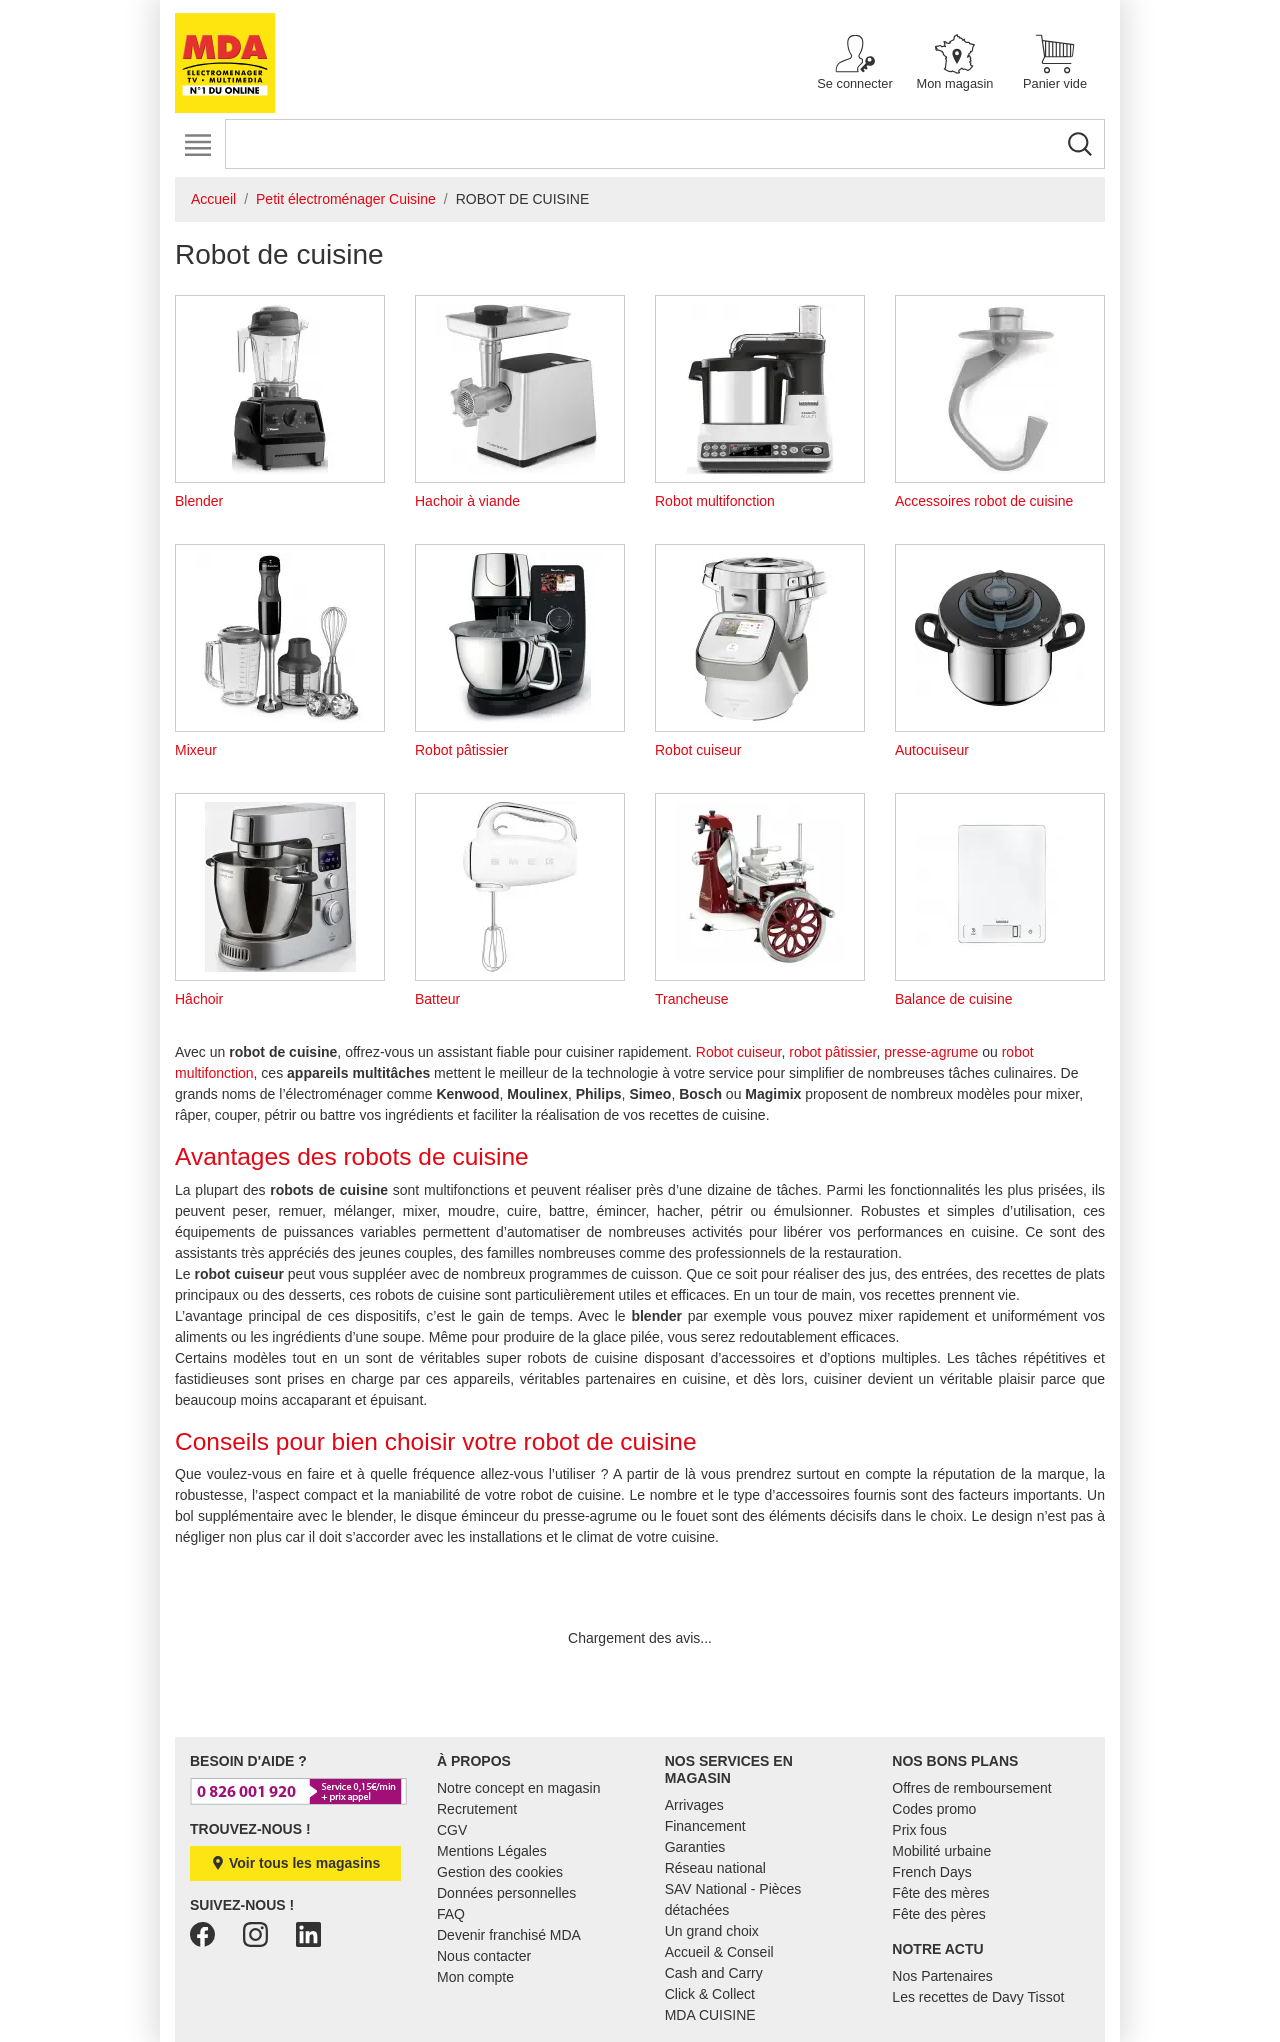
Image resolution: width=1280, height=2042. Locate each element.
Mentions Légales (492, 1851)
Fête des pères (938, 1914)
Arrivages (694, 1805)
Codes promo (934, 1809)
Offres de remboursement (971, 1788)
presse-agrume (931, 1052)
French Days (931, 1872)
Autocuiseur (1000, 651)
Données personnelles (506, 1893)
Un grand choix (712, 1931)
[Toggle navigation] (197, 145)
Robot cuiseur (760, 651)
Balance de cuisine (1000, 900)
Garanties (695, 1847)
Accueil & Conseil (719, 1952)
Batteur (520, 900)
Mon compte (475, 1977)
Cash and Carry (714, 1973)
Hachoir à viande (520, 402)
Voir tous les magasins (295, 1863)
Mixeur (280, 651)
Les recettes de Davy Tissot (978, 1997)
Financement (705, 1826)
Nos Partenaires (942, 1976)
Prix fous (919, 1830)
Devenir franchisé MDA (509, 1935)
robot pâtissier (832, 1052)
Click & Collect (710, 1994)
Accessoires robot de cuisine (1000, 402)
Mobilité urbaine (941, 1851)
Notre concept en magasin (518, 1788)
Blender (280, 402)
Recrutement (477, 1809)
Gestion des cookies (500, 1872)
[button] (855, 63)
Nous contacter (484, 1956)
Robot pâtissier (520, 651)
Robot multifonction (760, 402)
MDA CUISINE (710, 2015)
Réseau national (715, 1868)
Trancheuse (760, 900)
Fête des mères (940, 1893)
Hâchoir (280, 900)
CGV (452, 1830)
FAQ (451, 1914)
